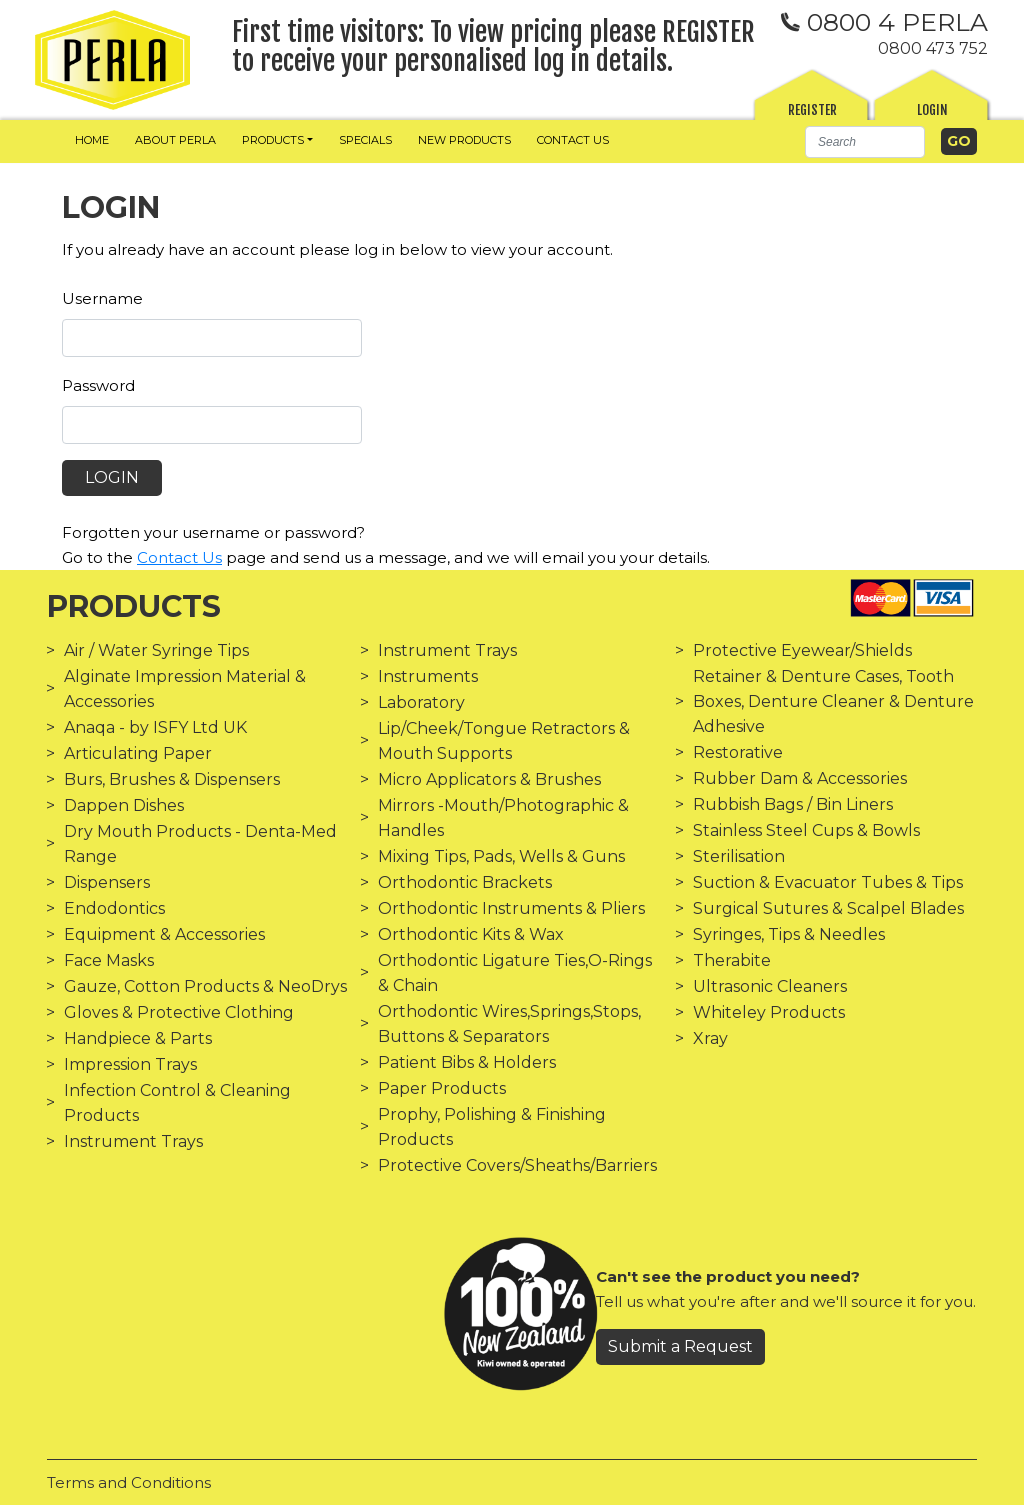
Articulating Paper (138, 753)
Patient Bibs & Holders (467, 1062)
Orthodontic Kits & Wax (471, 934)
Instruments (428, 676)
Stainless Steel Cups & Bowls (806, 830)
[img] (112, 60)
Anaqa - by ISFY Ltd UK (155, 727)
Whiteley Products (769, 1012)
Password (98, 385)
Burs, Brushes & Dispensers (172, 779)
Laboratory (421, 702)
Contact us (573, 140)
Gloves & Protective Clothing (179, 1012)
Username (102, 298)
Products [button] (273, 140)
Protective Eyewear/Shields (802, 650)
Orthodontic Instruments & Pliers (511, 908)
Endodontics (114, 908)
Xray (710, 1038)
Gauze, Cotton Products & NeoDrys (205, 986)
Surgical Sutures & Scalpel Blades (828, 908)
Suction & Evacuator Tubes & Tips (828, 882)
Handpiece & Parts (138, 1038)
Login (932, 110)
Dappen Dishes (124, 805)
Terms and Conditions (129, 1482)
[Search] (865, 142)
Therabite (732, 960)
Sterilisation (739, 856)
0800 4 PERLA (884, 22)
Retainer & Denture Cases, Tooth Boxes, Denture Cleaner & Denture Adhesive (833, 701)
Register (812, 110)
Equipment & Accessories (164, 934)
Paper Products (442, 1088)
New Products (464, 140)
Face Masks (109, 960)
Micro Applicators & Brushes (489, 779)
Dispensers (107, 882)
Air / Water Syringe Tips (156, 650)
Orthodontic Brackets (465, 882)
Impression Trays (130, 1064)
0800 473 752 (933, 48)
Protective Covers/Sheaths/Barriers (517, 1165)
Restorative (738, 752)
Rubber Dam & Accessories (800, 778)
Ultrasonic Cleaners (770, 986)
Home (92, 140)
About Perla (175, 140)
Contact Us (179, 557)
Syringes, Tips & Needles (789, 934)
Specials (365, 140)
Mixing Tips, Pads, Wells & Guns (501, 856)
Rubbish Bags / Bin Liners (793, 804)
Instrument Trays (133, 1141)
